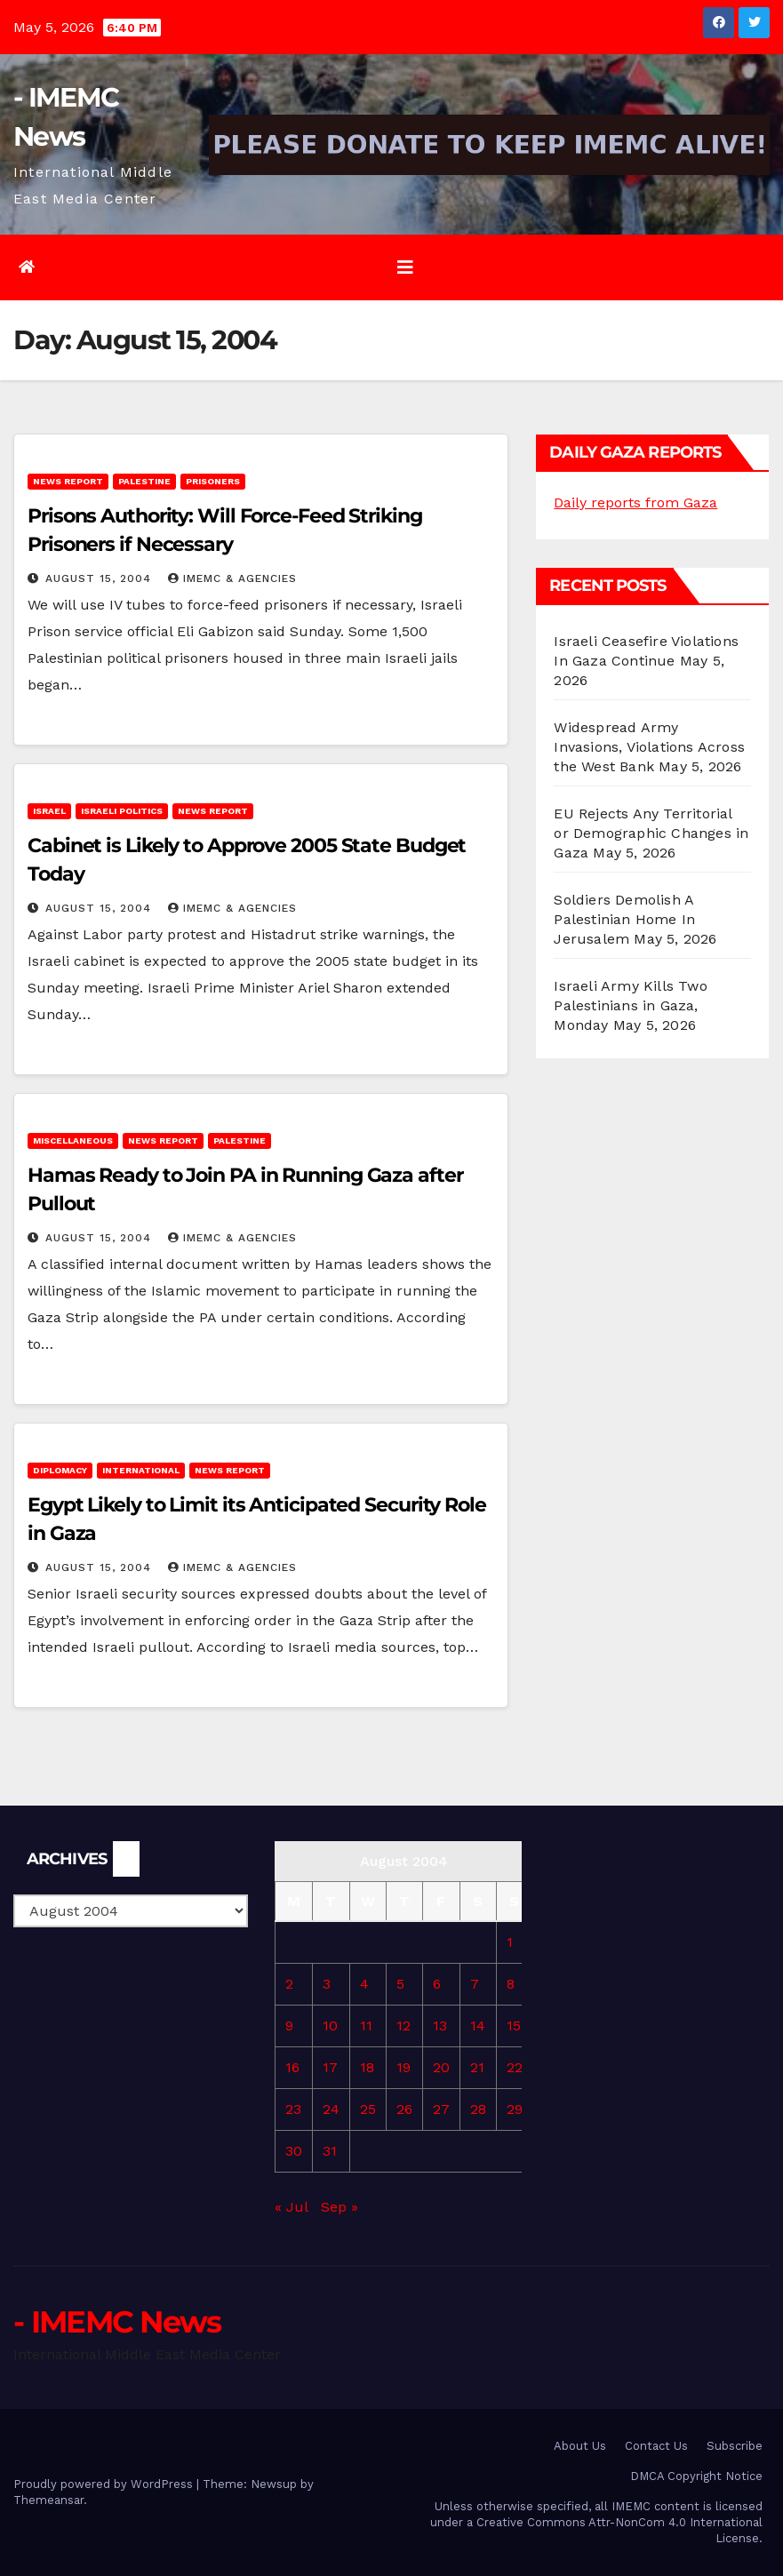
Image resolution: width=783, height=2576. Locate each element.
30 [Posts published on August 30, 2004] (293, 2150)
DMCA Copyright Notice (696, 2476)
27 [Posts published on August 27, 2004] (441, 2109)
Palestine (144, 481)
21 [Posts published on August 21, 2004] (477, 2067)
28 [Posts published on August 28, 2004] (478, 2109)
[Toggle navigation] (405, 267)
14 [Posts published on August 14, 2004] (477, 2025)
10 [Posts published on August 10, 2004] (330, 2025)
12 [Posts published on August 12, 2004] (403, 2025)
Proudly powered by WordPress (104, 2484)
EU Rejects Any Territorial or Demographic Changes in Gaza (651, 833)
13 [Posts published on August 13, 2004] (440, 2025)
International (141, 1470)
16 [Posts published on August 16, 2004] (292, 2067)
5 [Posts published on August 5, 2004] (400, 1983)
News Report (68, 481)
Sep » (339, 2206)
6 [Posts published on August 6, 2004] (437, 1983)
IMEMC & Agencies (232, 578)
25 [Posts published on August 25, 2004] (368, 2109)
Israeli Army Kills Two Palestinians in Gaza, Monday (630, 1005)
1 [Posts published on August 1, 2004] (510, 1942)
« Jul (291, 2206)
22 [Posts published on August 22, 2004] (515, 2067)
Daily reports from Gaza (635, 502)
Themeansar (48, 2500)
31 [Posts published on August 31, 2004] (330, 2150)
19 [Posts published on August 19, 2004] (403, 2067)
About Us (580, 2445)
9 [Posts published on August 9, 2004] (289, 2025)
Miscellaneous (73, 1140)
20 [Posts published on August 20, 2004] (441, 2067)
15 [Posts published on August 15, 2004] (514, 2025)
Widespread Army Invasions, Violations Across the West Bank (649, 747)
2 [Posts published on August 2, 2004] (289, 1983)
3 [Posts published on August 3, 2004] (327, 1983)
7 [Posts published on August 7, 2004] (474, 1983)
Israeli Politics (122, 811)
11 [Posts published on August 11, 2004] (366, 2025)
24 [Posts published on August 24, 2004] (331, 2109)
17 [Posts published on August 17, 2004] (330, 2067)
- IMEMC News (117, 2322)
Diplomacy (60, 1470)
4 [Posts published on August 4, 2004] (364, 1983)
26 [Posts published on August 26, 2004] (404, 2109)
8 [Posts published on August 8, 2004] (511, 1983)
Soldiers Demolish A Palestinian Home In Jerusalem (624, 919)
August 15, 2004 (100, 578)
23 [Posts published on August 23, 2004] (293, 2109)
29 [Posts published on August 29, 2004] (515, 2109)
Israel (49, 811)
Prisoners (213, 481)
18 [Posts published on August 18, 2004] (367, 2067)
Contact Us (656, 2445)
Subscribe (735, 2445)
